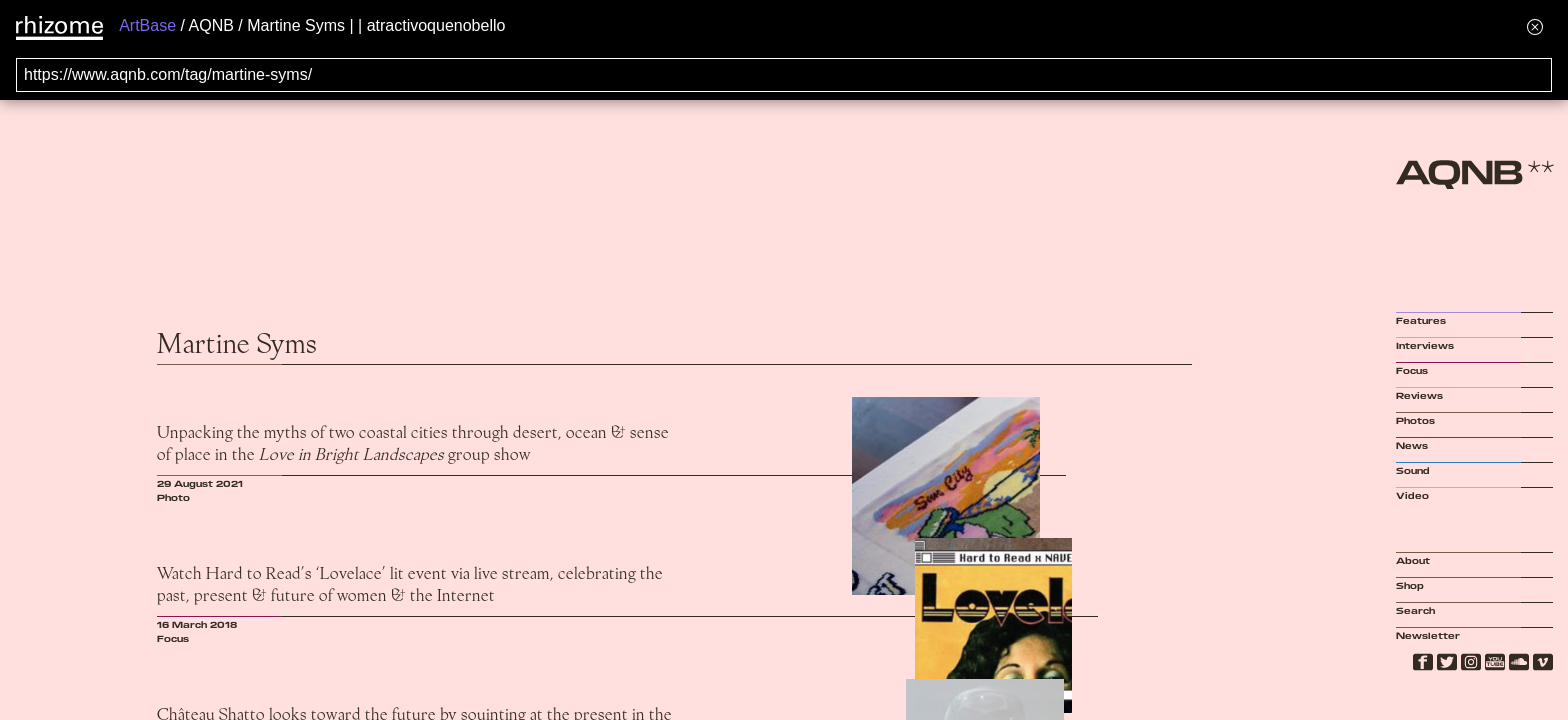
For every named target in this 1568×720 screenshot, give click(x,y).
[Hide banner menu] (1535, 26)
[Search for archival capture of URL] (784, 75)
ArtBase (147, 25)
